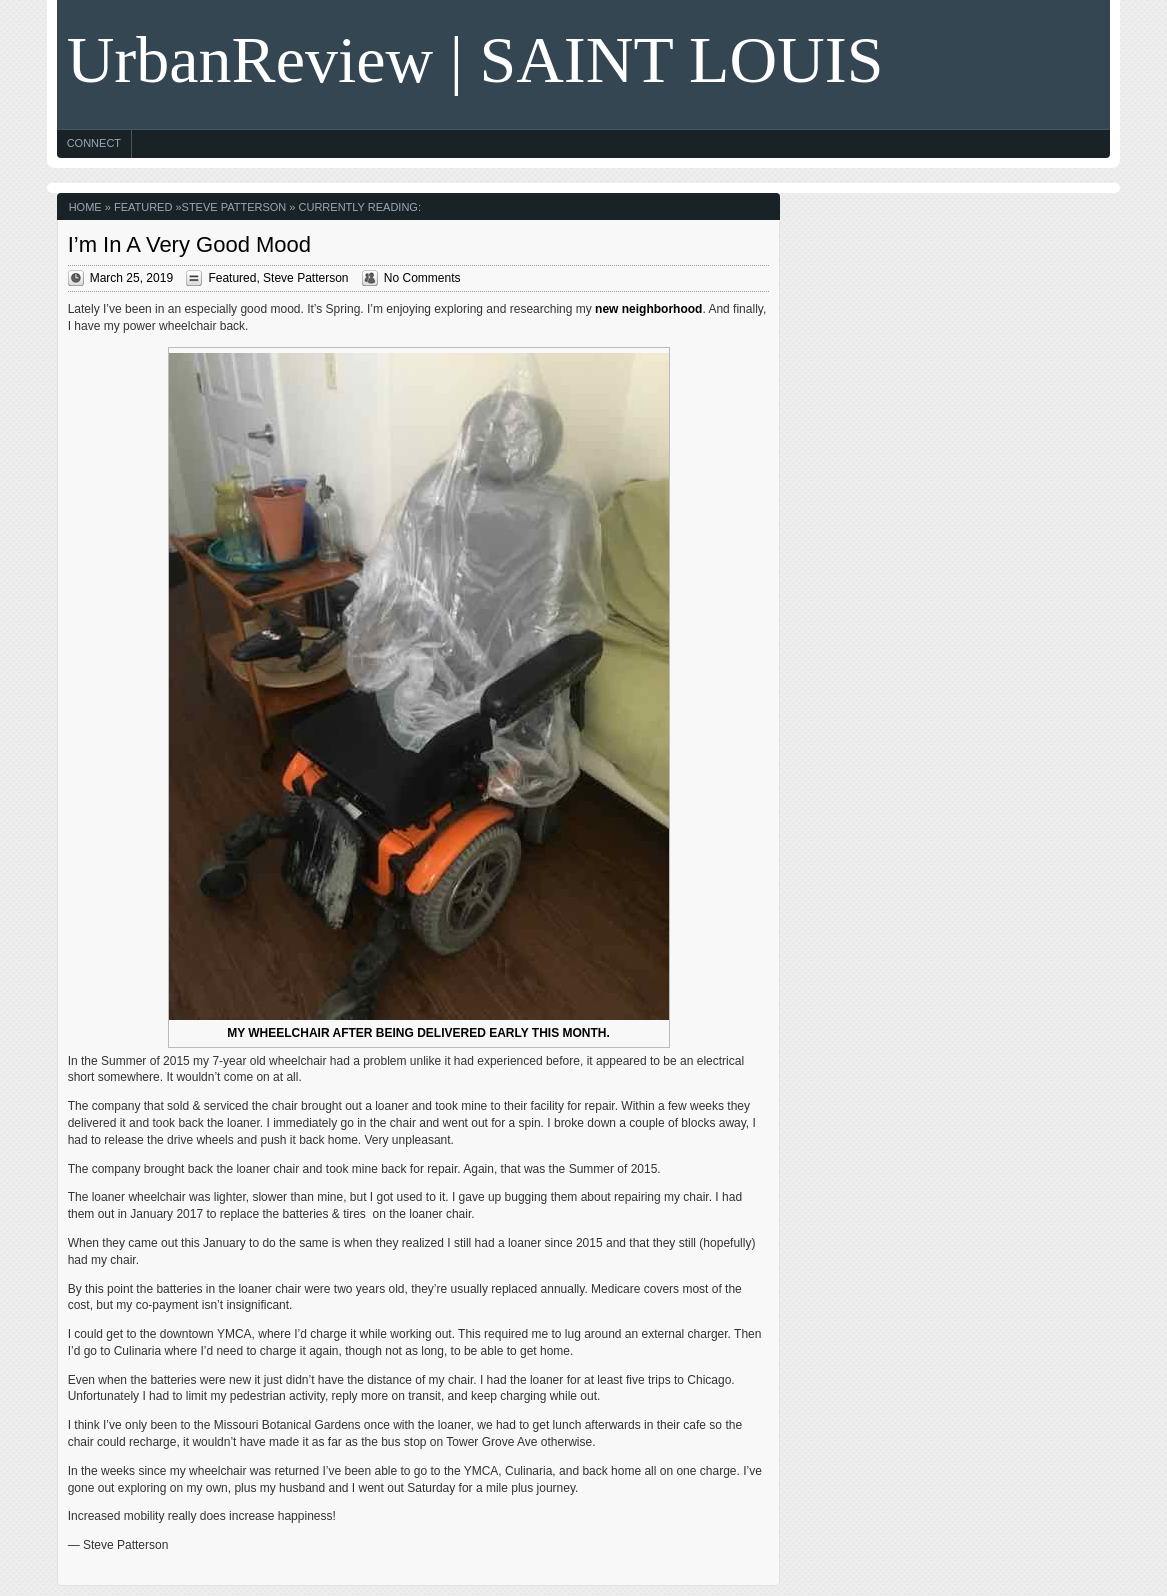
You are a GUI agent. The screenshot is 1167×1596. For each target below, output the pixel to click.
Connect (94, 143)
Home (85, 207)
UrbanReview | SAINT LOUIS (475, 59)
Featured (143, 207)
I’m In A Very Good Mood (189, 244)
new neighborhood (648, 309)
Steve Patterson (234, 207)
